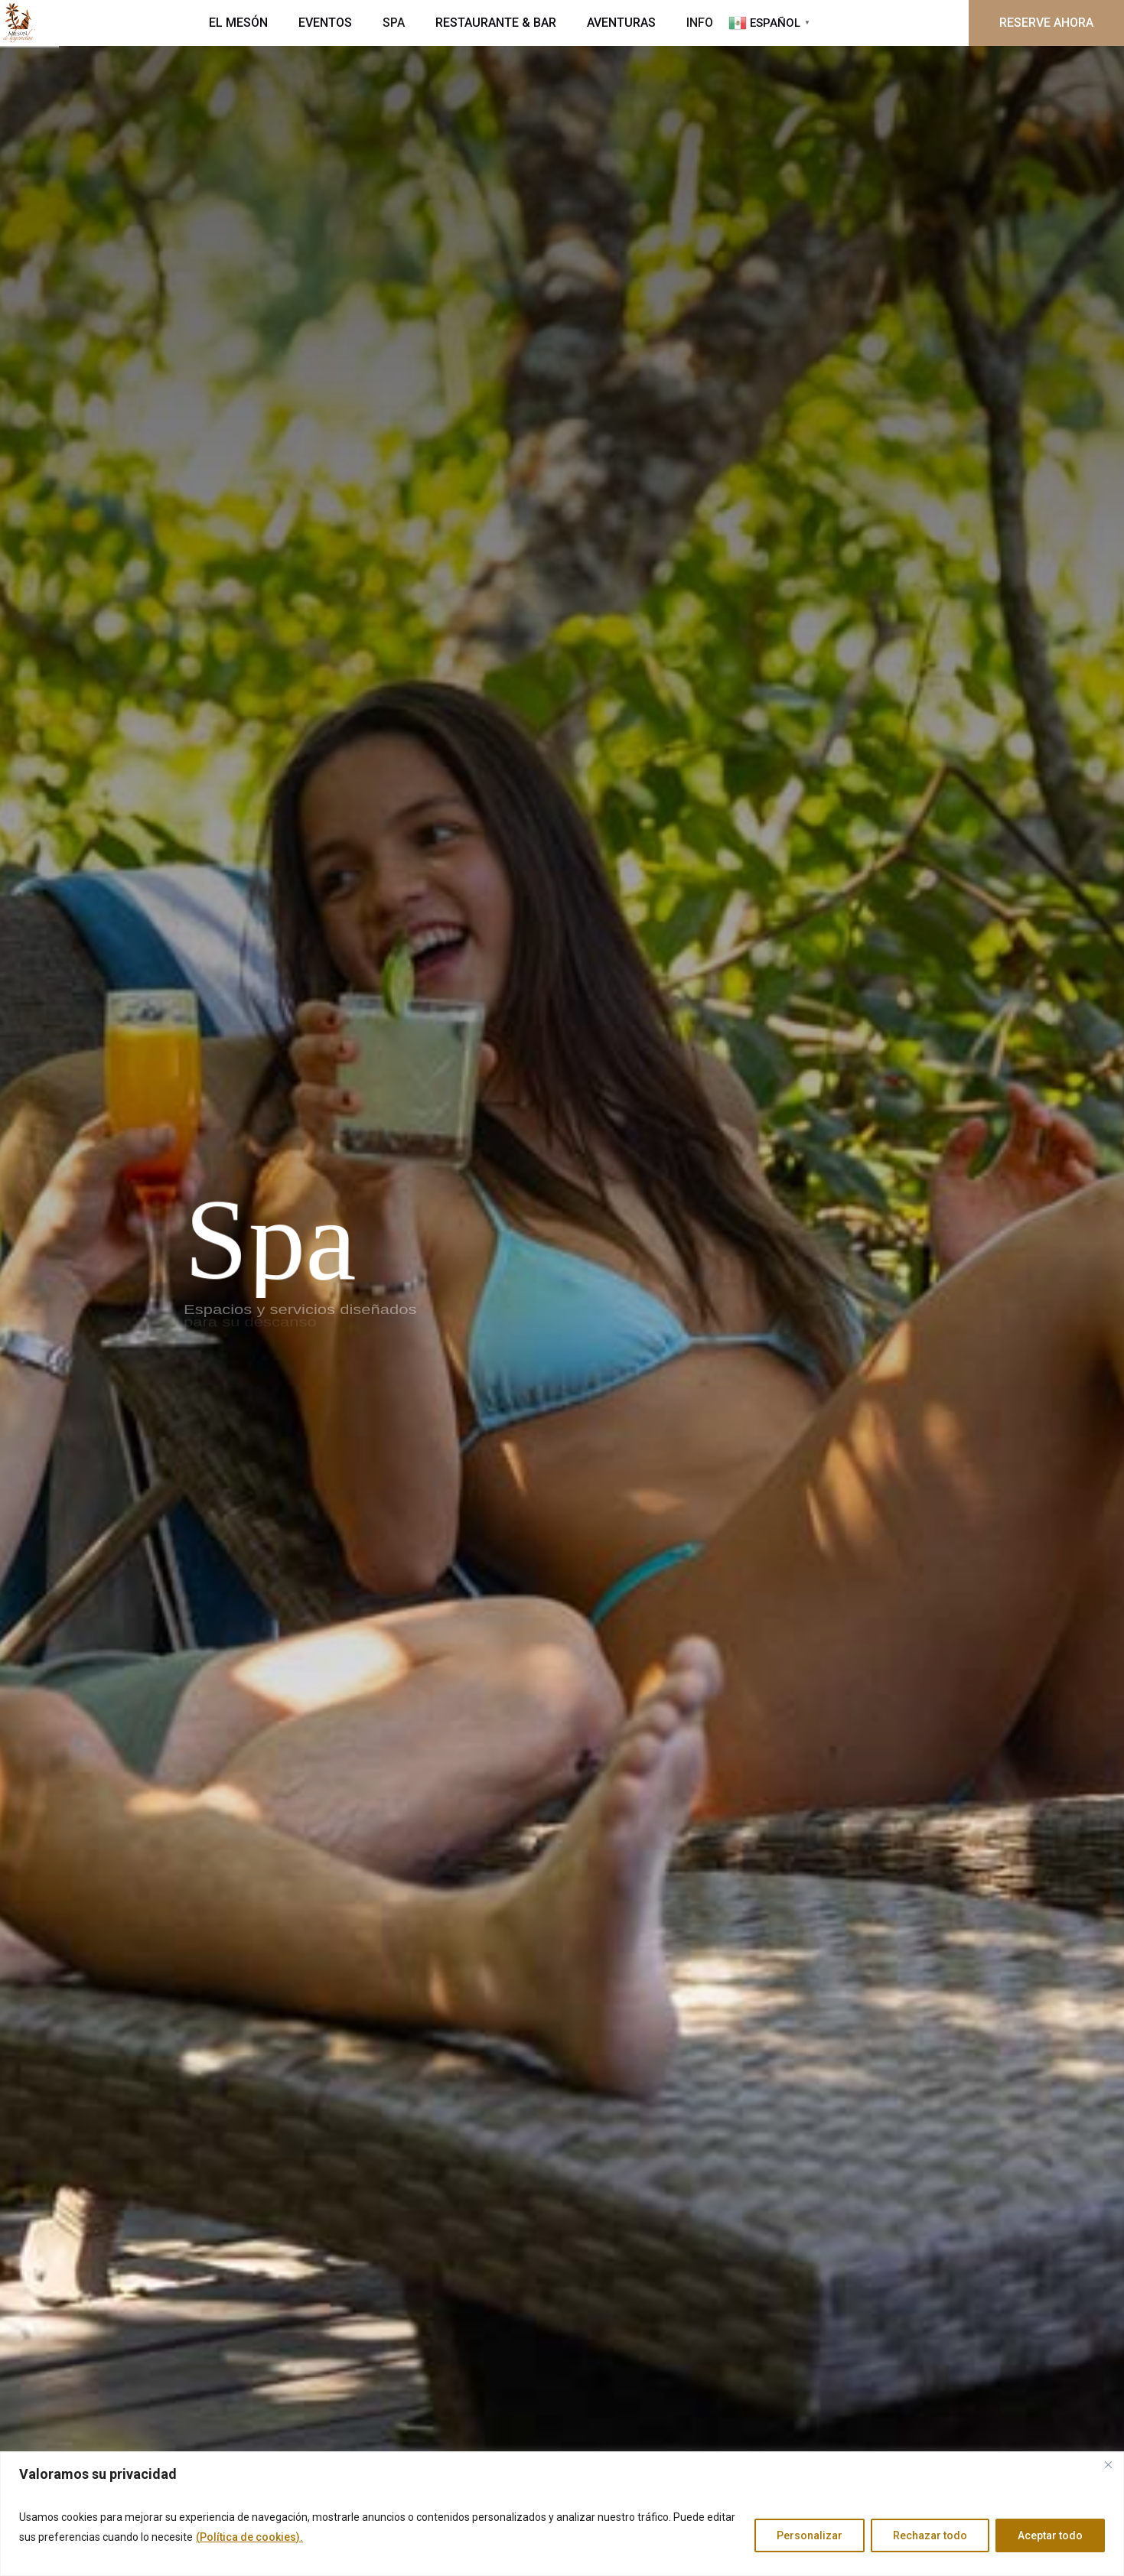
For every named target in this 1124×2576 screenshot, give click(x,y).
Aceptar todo (1050, 2535)
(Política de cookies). (249, 2537)
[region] (562, 2513)
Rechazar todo (930, 2535)
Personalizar (809, 2535)
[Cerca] (1108, 2464)
